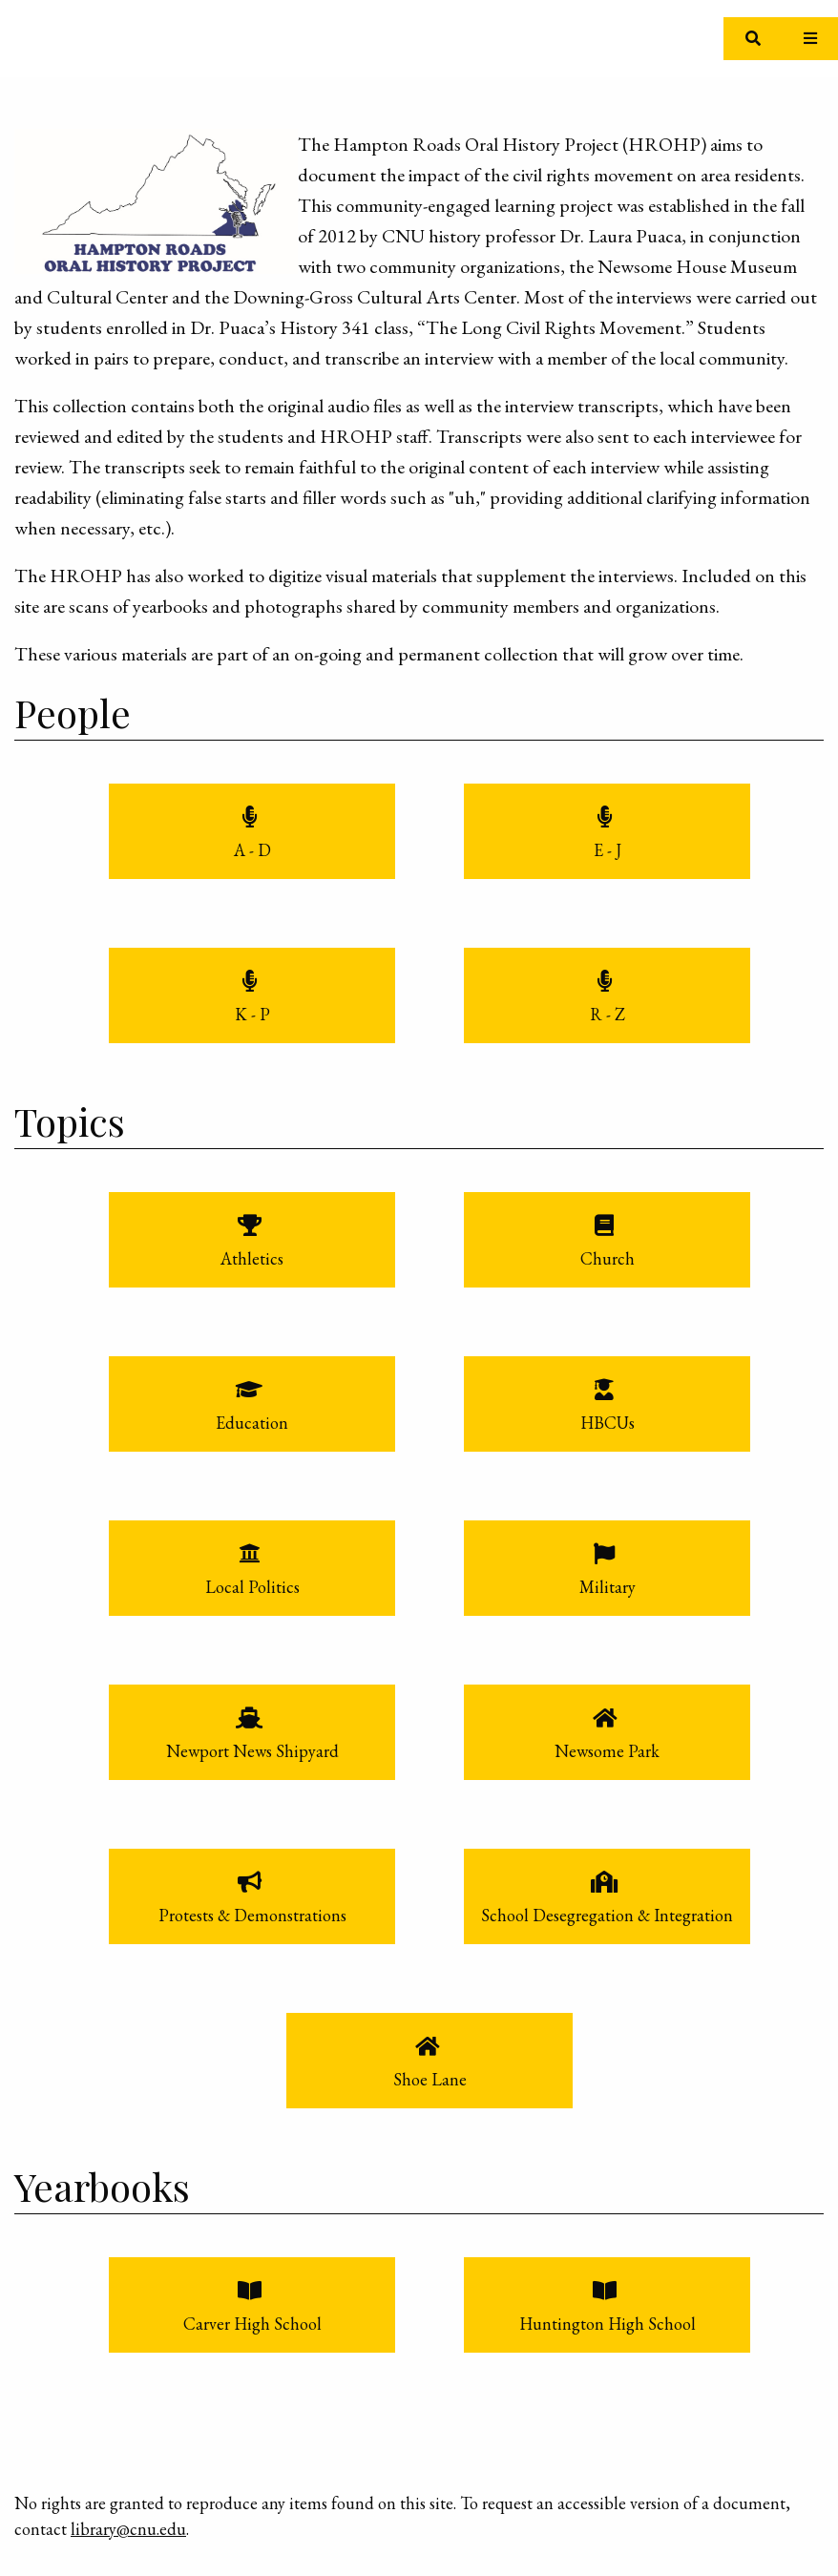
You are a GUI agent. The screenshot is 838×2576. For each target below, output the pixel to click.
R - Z (607, 1014)
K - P (252, 1014)
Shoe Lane (430, 2079)
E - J (607, 850)
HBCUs (607, 1423)
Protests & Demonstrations (252, 1915)
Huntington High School (607, 2324)
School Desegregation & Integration (607, 1915)
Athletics (251, 1258)
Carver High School (252, 2324)
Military (607, 1587)
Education (252, 1423)
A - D (252, 850)
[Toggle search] (752, 38)
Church (607, 1258)
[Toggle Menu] (810, 38)
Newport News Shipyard (252, 1751)
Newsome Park (607, 1751)
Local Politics (252, 1587)
